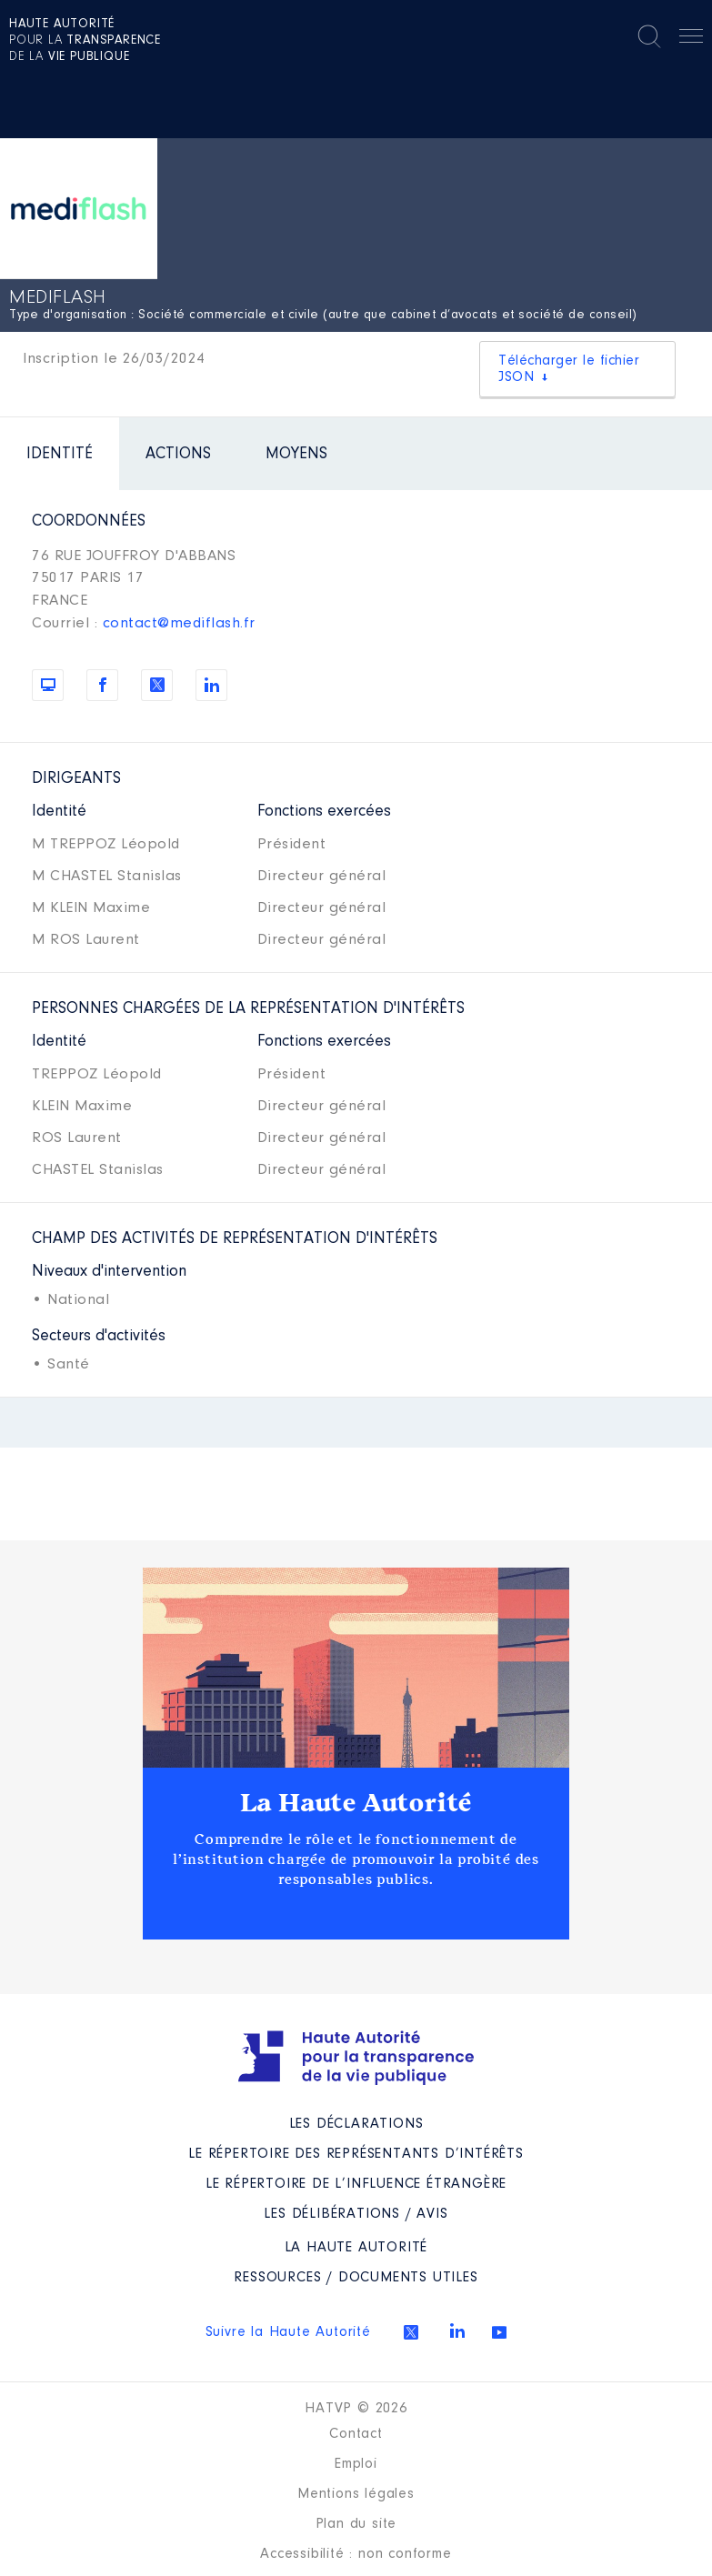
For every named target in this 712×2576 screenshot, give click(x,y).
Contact (356, 2434)
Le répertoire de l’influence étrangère (356, 2184)
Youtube (499, 2332)
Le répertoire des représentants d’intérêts (356, 2154)
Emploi (356, 2464)
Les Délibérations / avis (355, 2214)
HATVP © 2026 (356, 2408)
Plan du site (356, 2524)
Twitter (411, 2332)
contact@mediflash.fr (179, 623)
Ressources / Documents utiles (355, 2277)
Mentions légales (356, 2494)
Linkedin (457, 2330)
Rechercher (649, 36)
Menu (691, 39)
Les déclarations (356, 2124)
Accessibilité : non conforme (355, 2554)
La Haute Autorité (356, 1803)
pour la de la (85, 41)
